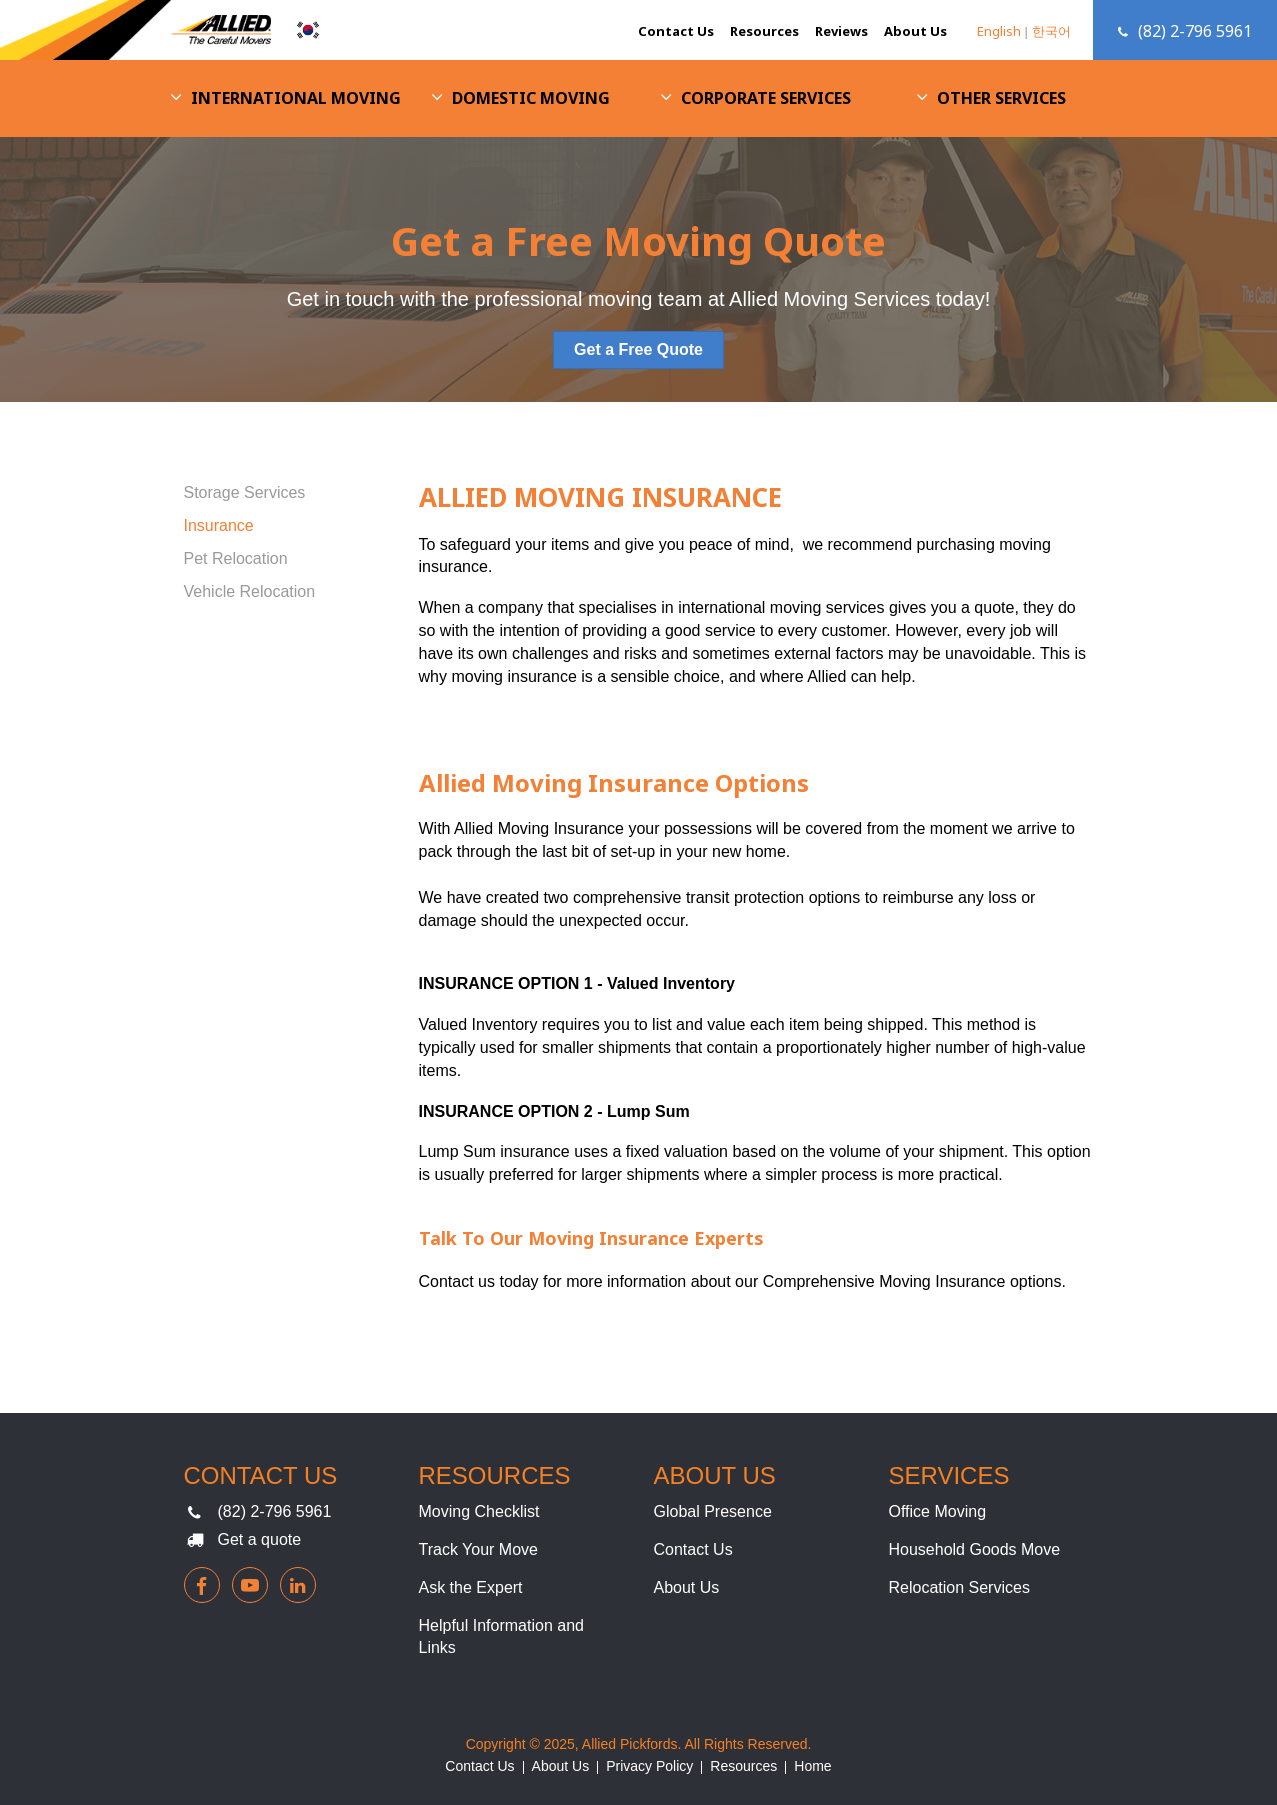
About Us (915, 31)
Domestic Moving (531, 98)
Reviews (841, 31)
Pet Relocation (236, 558)
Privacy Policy (649, 1766)
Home (812, 1766)
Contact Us (676, 31)
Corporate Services (766, 98)
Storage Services (245, 492)
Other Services (1001, 98)
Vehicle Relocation (250, 591)
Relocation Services (959, 1587)
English (999, 31)
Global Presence (713, 1511)
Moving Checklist (479, 1511)
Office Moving (938, 1511)
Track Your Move (478, 1549)
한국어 (1051, 31)
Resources (764, 31)
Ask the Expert (471, 1587)
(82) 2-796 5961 (275, 1511)
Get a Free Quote (638, 349)
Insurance (219, 525)
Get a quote (260, 1539)
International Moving (296, 98)
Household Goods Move (975, 1549)
